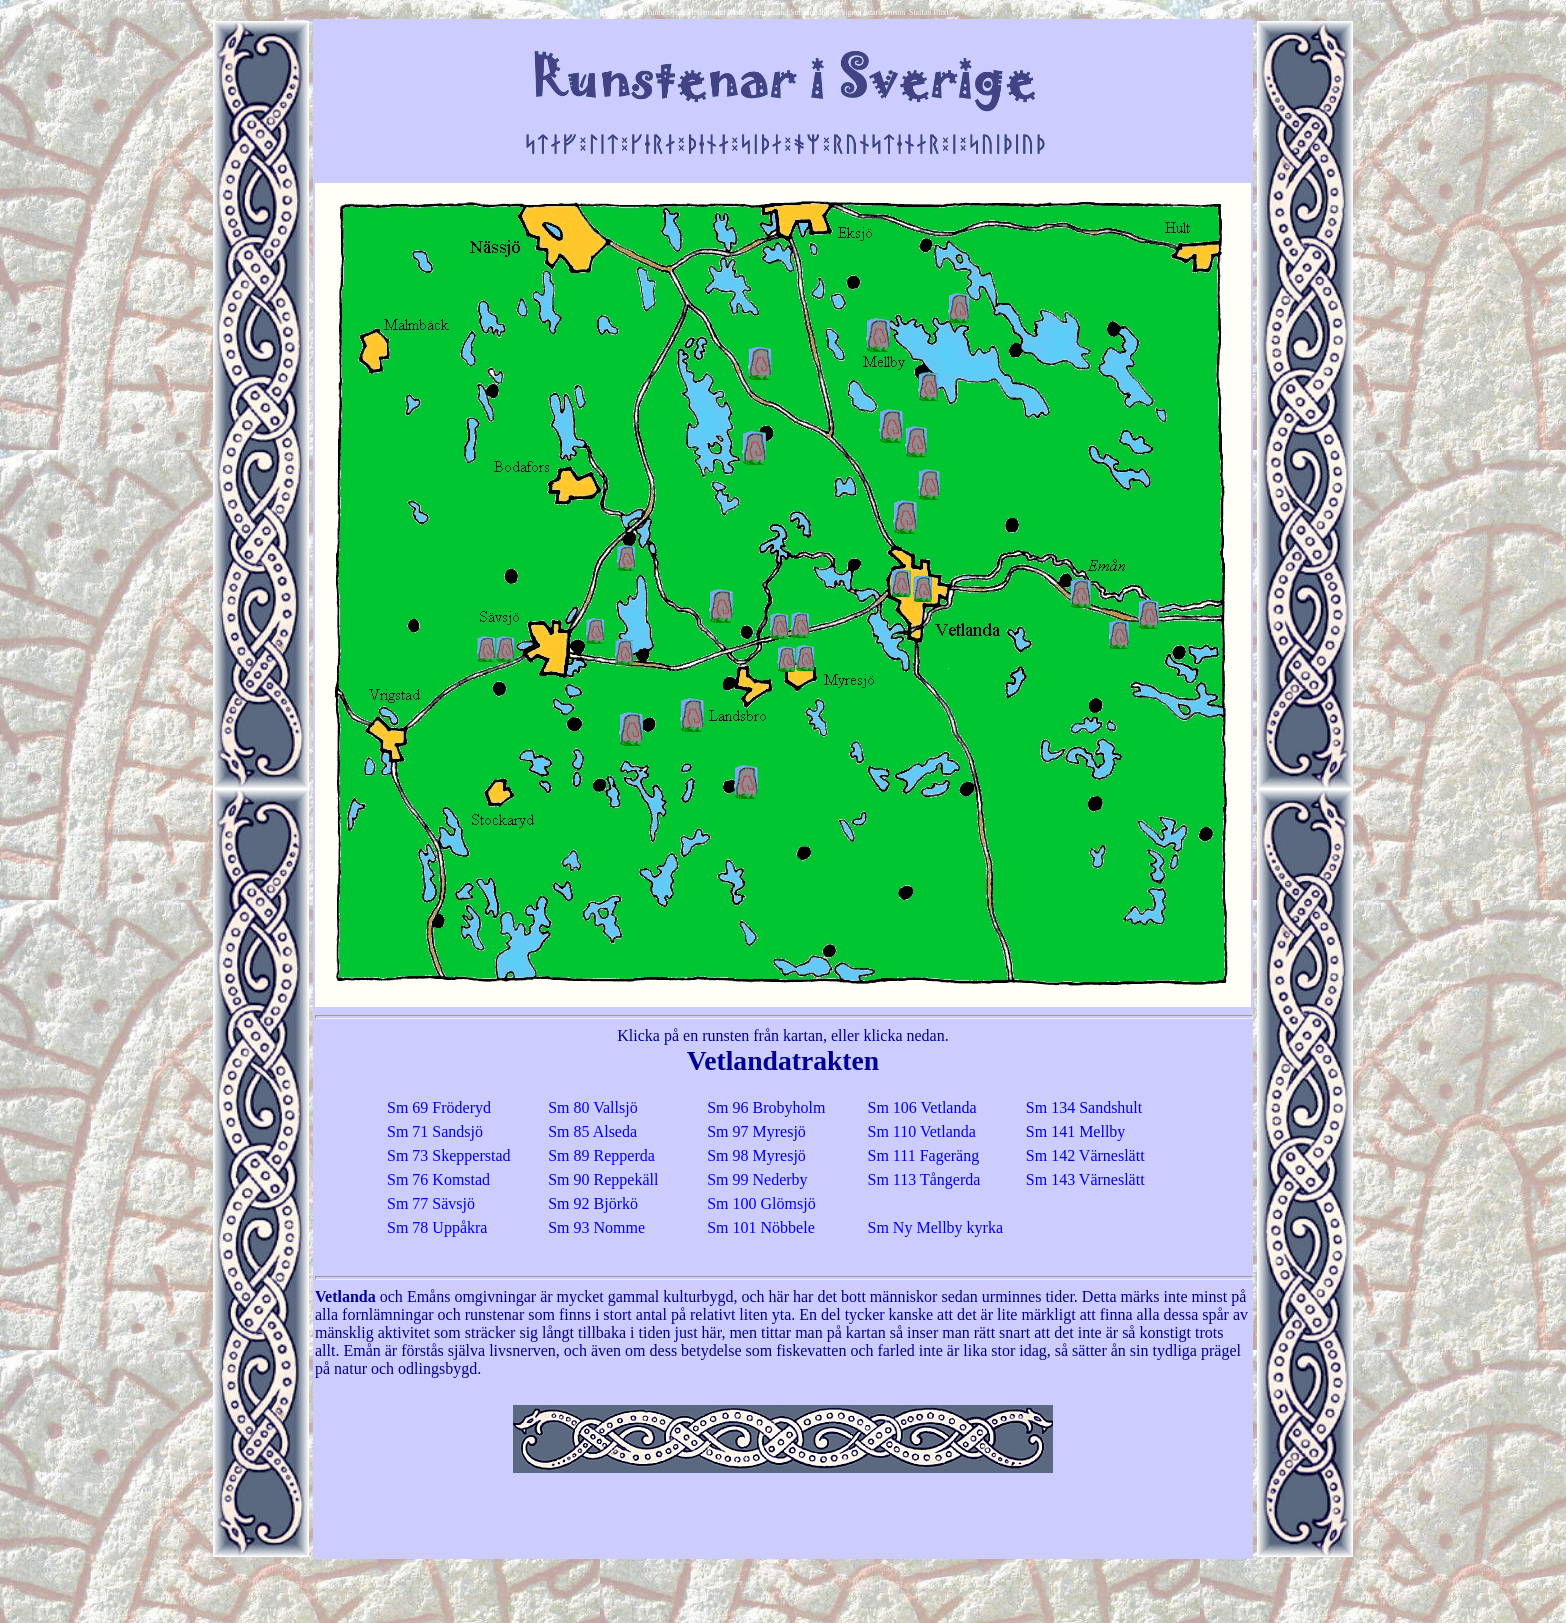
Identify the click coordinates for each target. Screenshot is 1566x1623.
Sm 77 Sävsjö (431, 1203)
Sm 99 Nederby (757, 1179)
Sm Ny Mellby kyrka (936, 1227)
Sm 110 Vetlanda (922, 1131)
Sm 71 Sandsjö (435, 1131)
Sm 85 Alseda (592, 1131)
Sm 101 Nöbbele (761, 1227)
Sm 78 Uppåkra (437, 1227)
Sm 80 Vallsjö (593, 1107)
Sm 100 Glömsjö (761, 1203)
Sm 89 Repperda (601, 1155)
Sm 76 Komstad (438, 1179)
